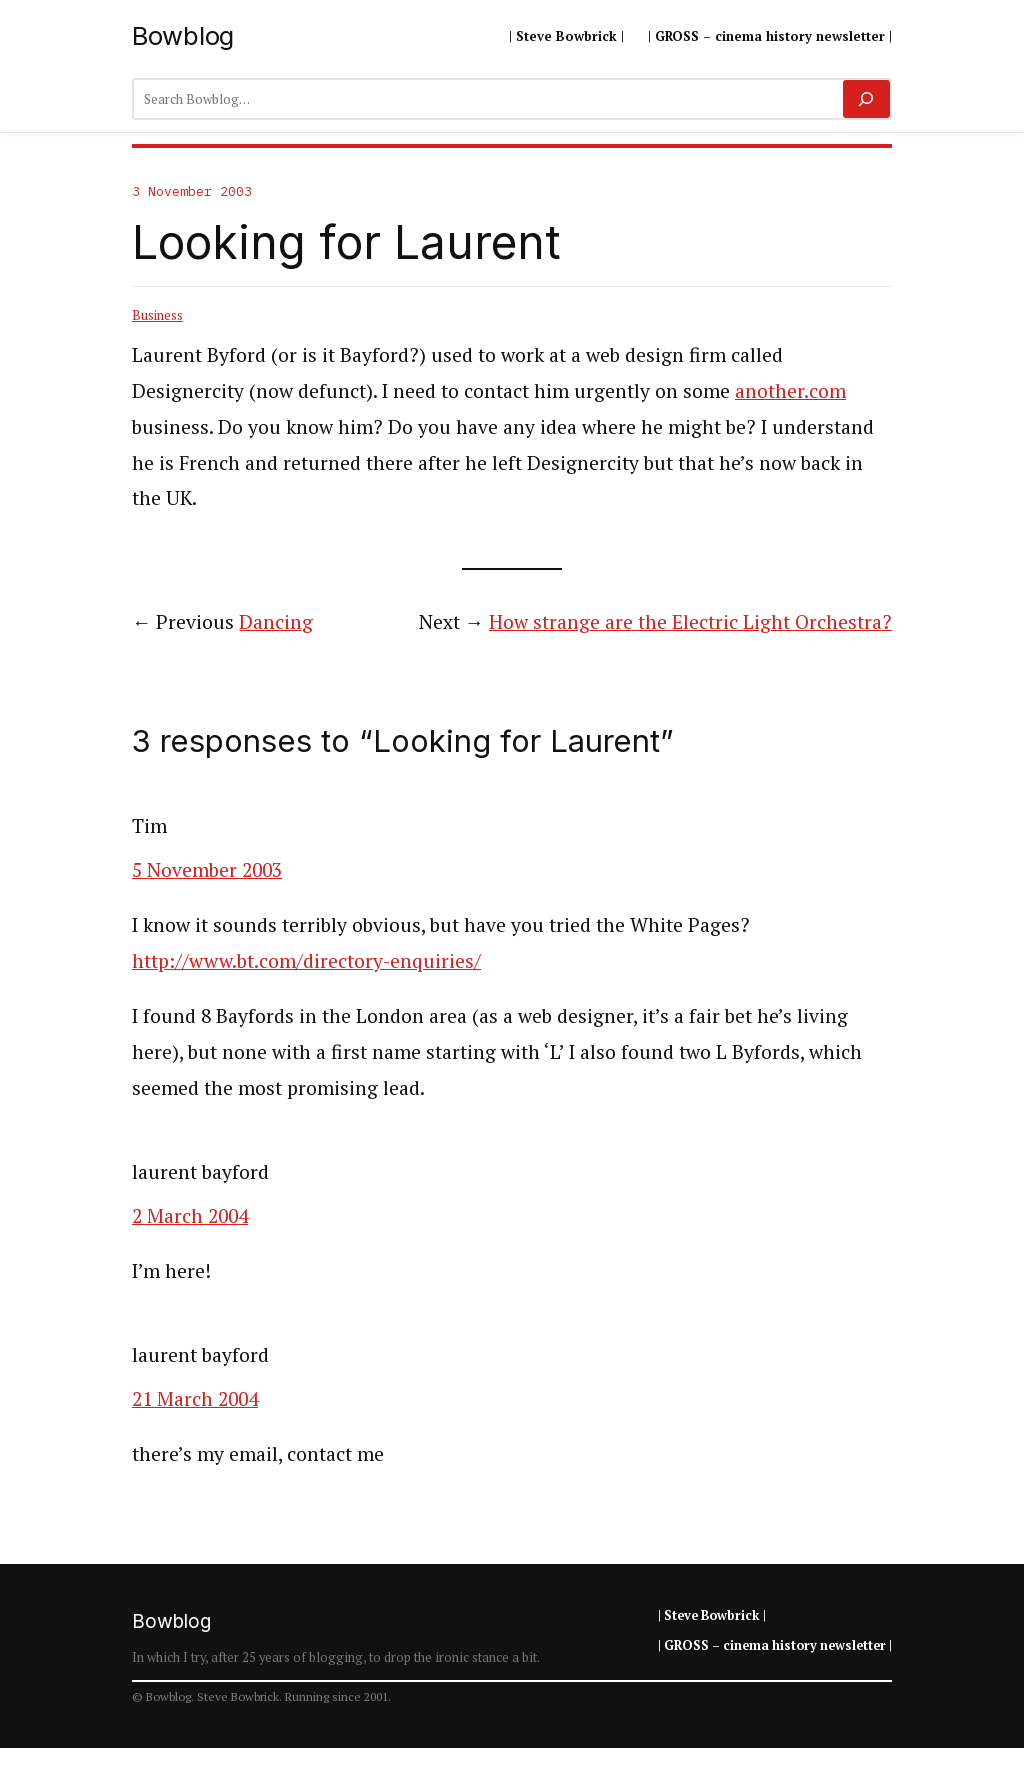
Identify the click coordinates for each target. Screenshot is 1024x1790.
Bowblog (183, 35)
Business (157, 315)
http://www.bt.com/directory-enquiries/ (306, 961)
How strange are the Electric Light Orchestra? (690, 622)
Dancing (276, 622)
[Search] (866, 99)
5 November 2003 (207, 870)
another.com (790, 391)
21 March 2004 (195, 1399)
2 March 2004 (190, 1216)
